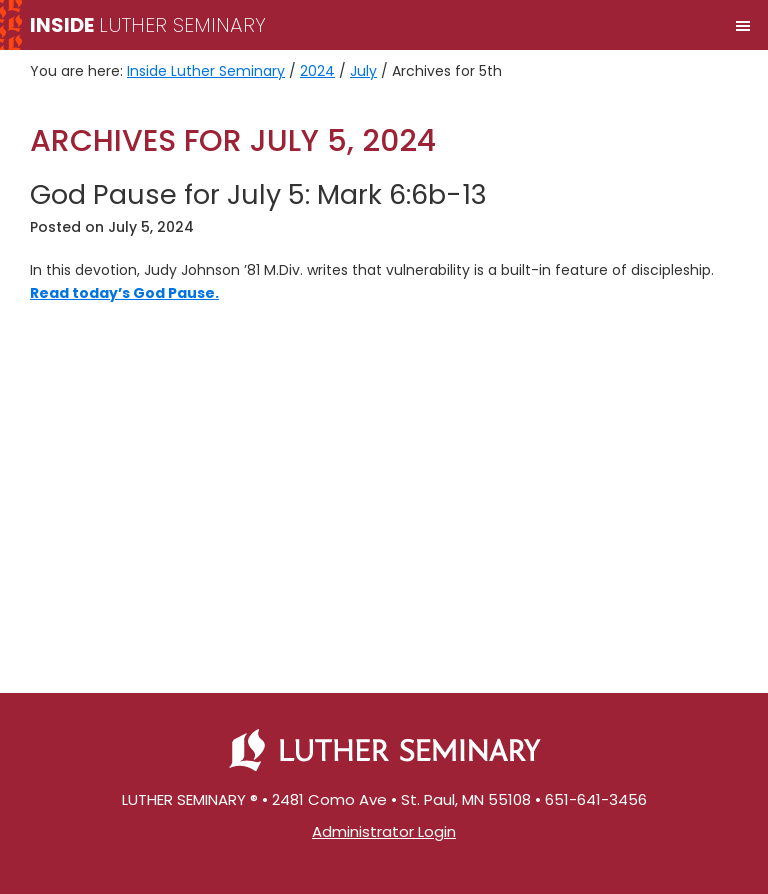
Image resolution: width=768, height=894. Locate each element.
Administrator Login (384, 831)
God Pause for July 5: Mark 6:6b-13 (258, 194)
